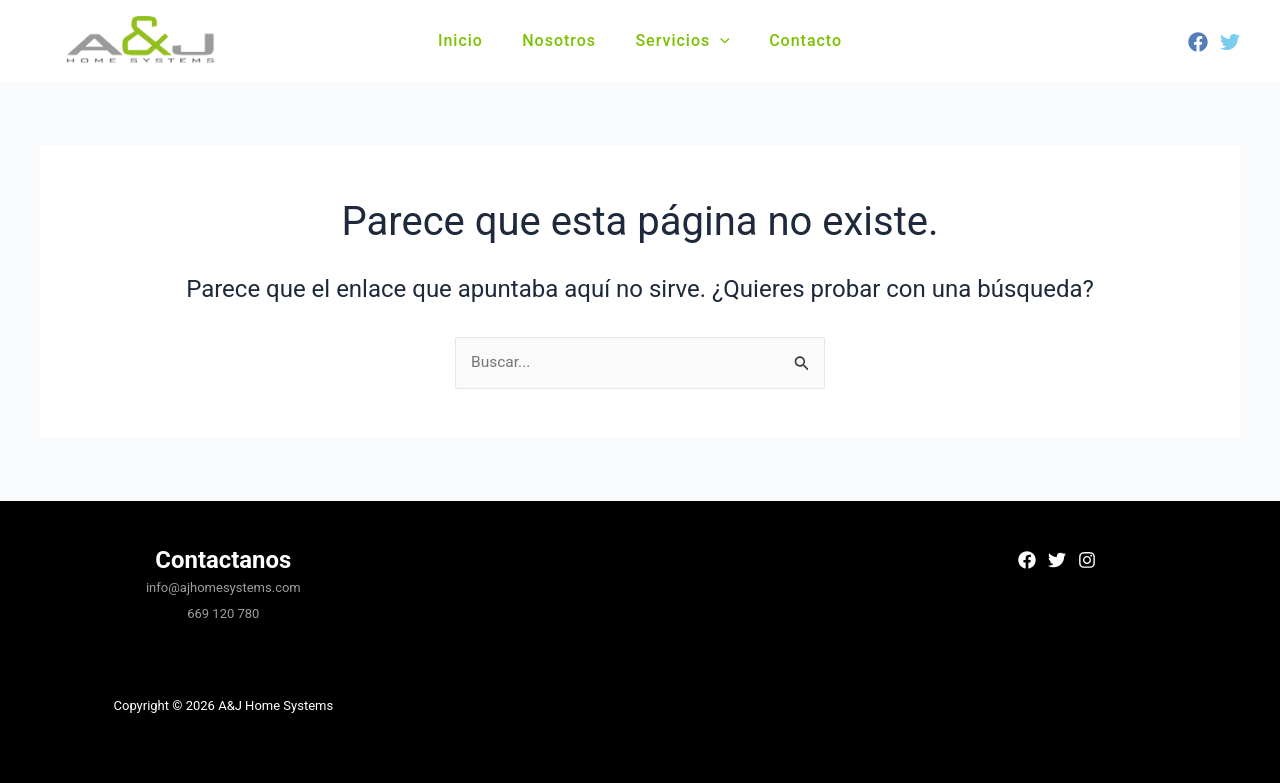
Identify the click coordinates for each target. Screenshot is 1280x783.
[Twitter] (1230, 42)
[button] (717, 41)
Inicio (471, 40)
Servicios (679, 40)
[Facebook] (1198, 42)
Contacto (794, 40)
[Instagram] (1087, 560)
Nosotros (563, 40)
